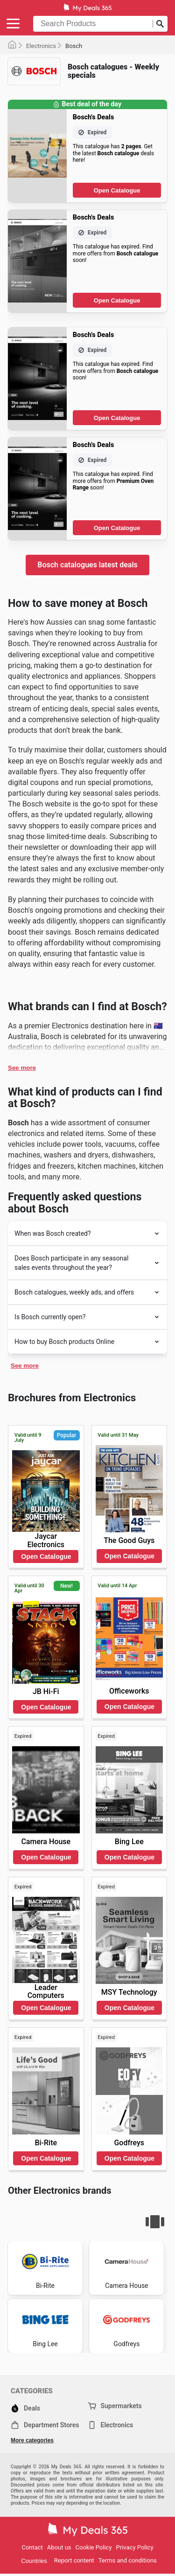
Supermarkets (115, 2406)
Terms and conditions (127, 2560)
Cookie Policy (94, 2547)
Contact (31, 2547)
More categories (32, 2440)
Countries (34, 2560)
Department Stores (45, 2425)
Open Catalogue (117, 190)
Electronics (41, 45)
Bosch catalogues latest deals (87, 564)
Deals (25, 2408)
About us (59, 2547)
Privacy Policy (135, 2547)
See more (22, 1067)
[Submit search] (160, 23)
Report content (74, 2560)
